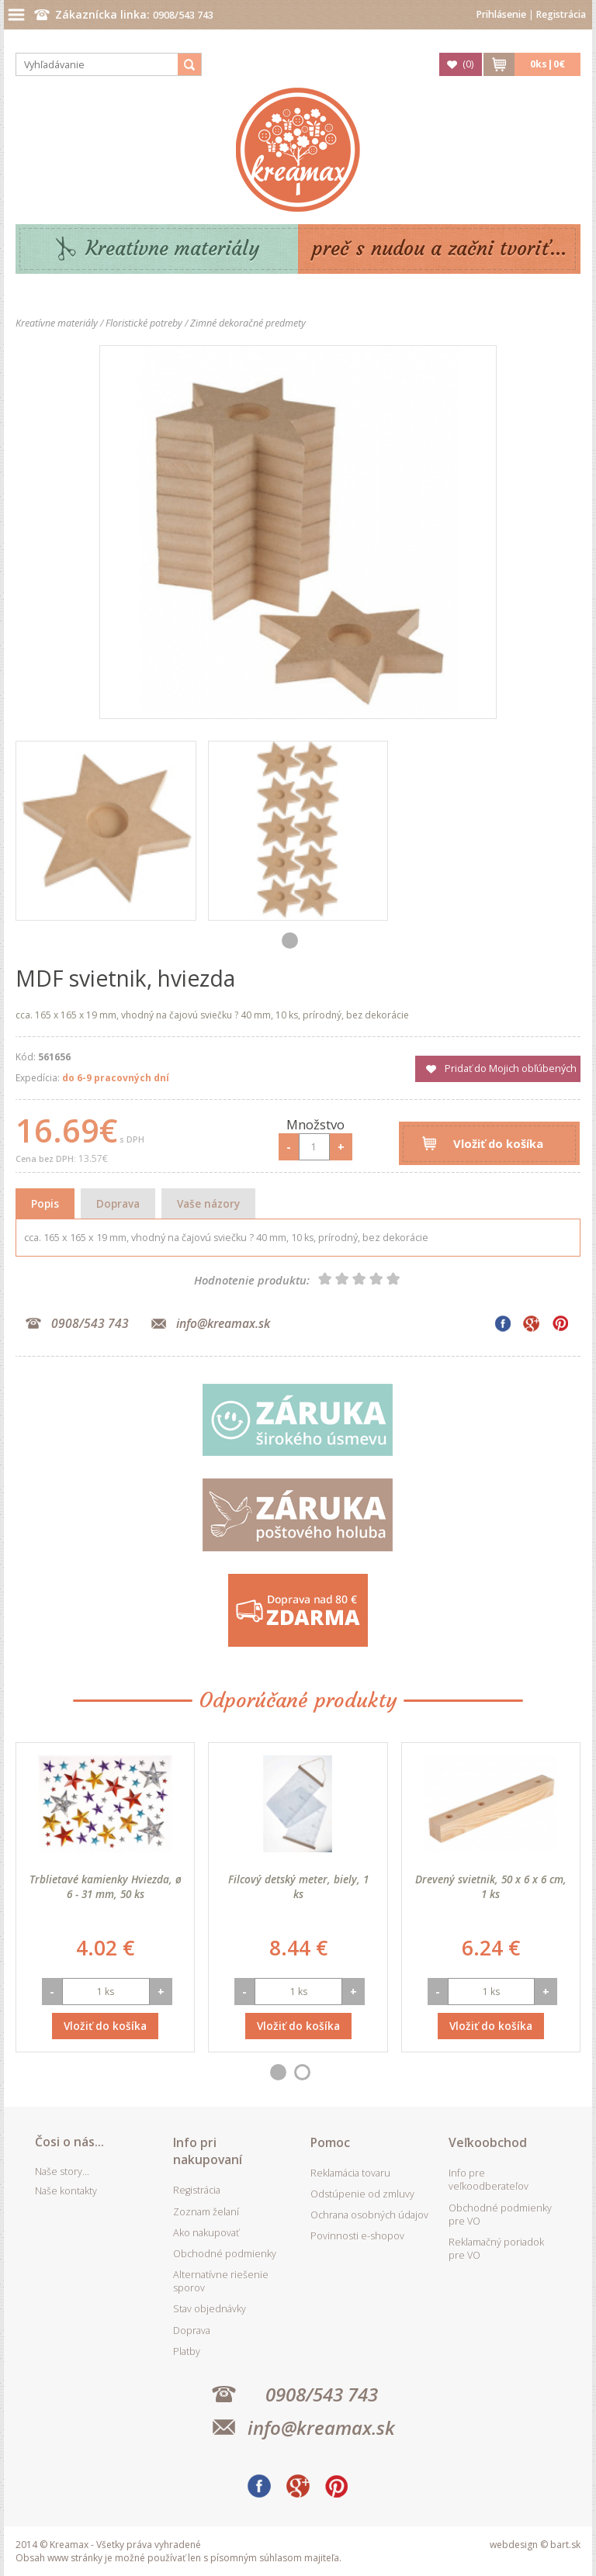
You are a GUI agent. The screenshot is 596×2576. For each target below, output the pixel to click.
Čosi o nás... (69, 2141)
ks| (547, 64)
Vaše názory (208, 1203)
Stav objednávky (209, 2308)
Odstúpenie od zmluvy (362, 2194)
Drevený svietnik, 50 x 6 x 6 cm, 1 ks (491, 1886)
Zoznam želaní (206, 2211)
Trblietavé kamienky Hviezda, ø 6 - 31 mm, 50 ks (105, 1886)
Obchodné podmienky (224, 2253)
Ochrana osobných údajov (369, 2215)
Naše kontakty (66, 2190)
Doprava (118, 1203)
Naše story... (62, 2171)
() (468, 64)
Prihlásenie (501, 14)
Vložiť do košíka (498, 1143)
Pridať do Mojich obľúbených (511, 1068)
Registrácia (561, 14)
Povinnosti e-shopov (357, 2235)
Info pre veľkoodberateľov (488, 2179)
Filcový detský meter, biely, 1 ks (298, 1886)
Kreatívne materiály (172, 249)
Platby (186, 2351)
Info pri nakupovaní (207, 2151)
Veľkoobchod (488, 2142)
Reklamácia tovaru (350, 2173)
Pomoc (330, 2142)
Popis (45, 1203)
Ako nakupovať (206, 2232)
